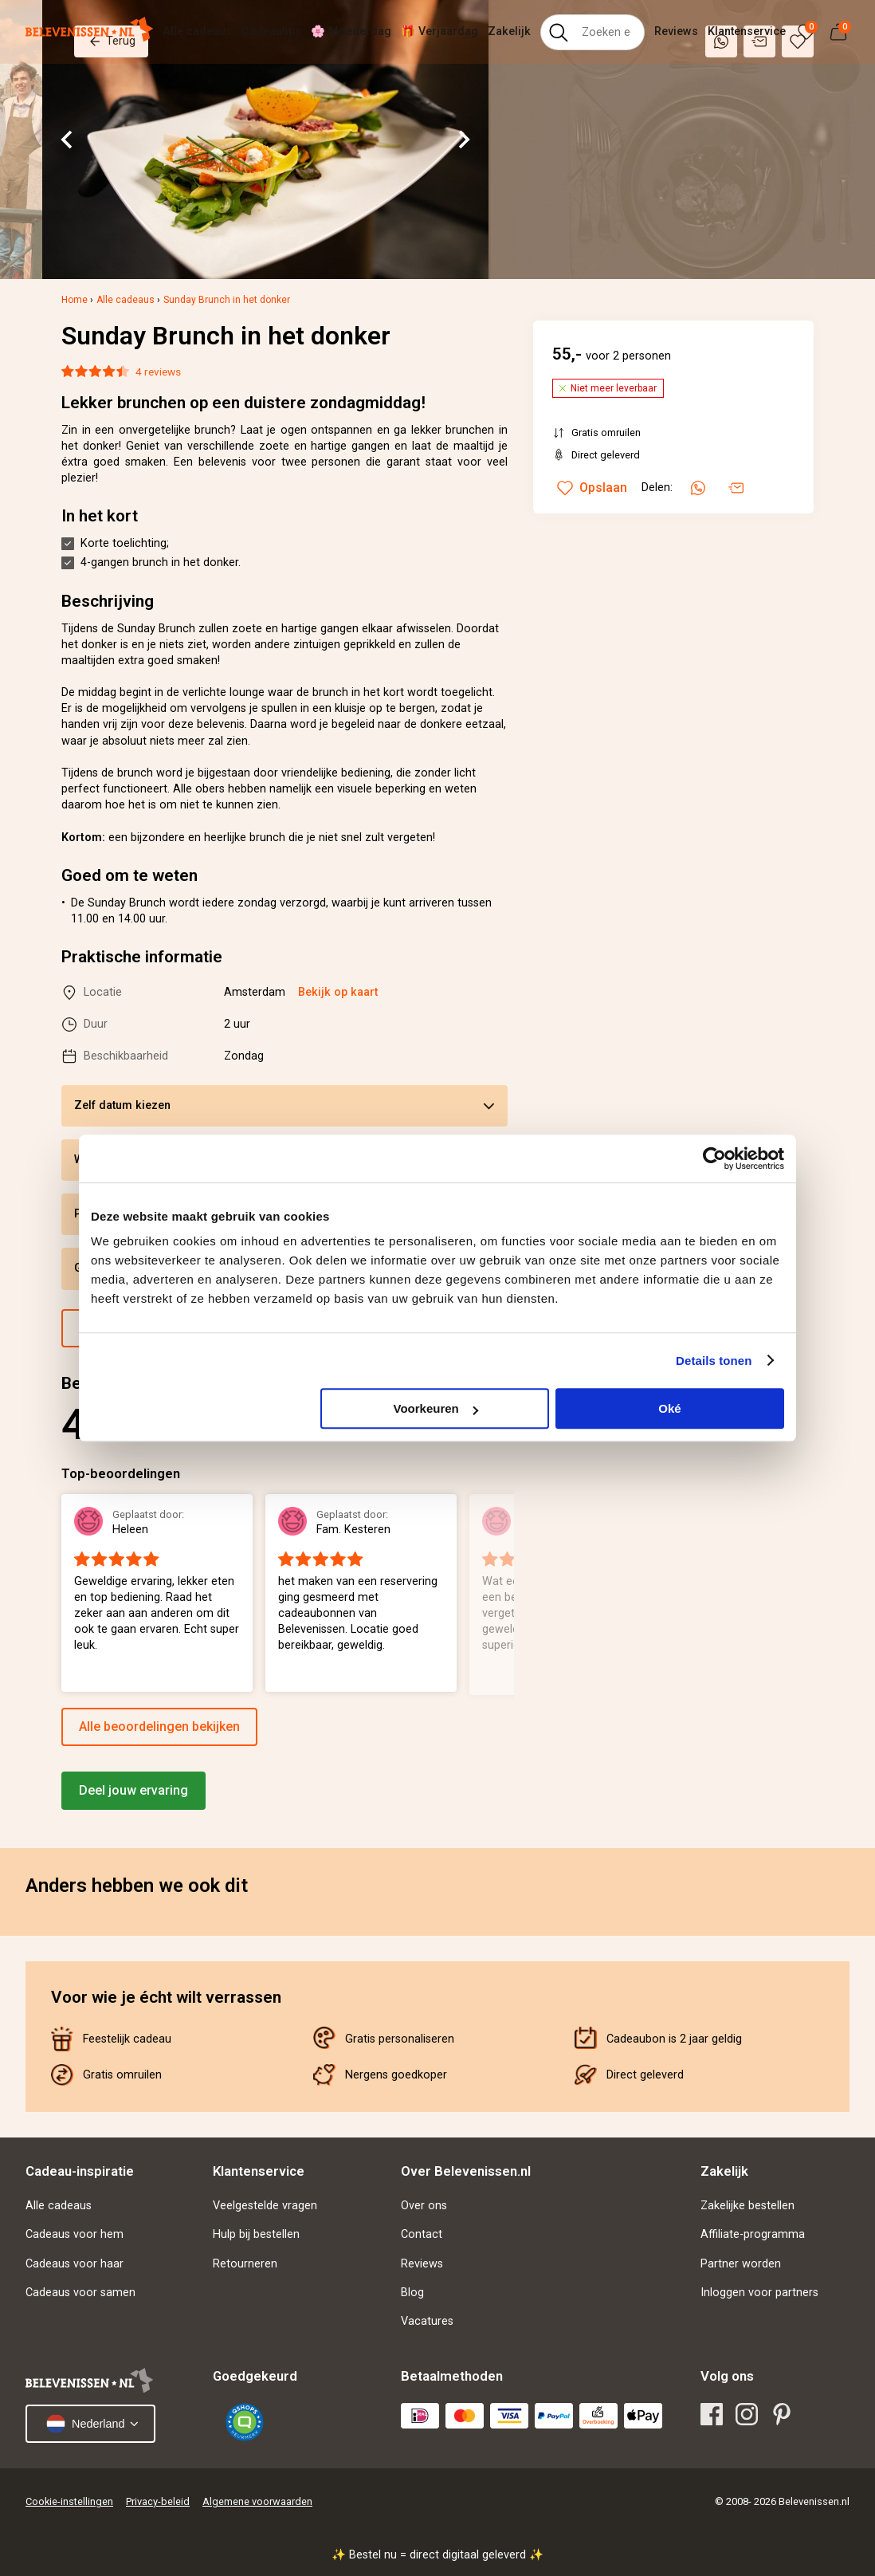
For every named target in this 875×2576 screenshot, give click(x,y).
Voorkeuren (435, 1408)
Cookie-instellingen (69, 2501)
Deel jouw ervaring (133, 1790)
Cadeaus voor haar (75, 2264)
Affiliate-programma (752, 2234)
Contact (421, 2234)
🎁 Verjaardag (439, 31)
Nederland (85, 2423)
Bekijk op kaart (338, 992)
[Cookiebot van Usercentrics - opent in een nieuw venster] (714, 1158)
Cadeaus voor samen (80, 2292)
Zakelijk (509, 31)
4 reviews (158, 371)
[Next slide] (463, 139)
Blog (412, 2292)
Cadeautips (271, 31)
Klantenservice (747, 31)
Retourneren (245, 2264)
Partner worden (740, 2264)
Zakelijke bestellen (747, 2205)
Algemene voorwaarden (257, 2501)
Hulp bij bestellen (256, 2234)
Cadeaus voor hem (75, 2234)
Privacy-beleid (158, 2501)
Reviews (676, 31)
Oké (669, 1408)
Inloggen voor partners (759, 2292)
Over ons (424, 2205)
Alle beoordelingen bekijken (159, 1726)
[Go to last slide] (68, 139)
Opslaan (592, 488)
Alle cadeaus (197, 31)
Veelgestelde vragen (265, 2205)
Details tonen (713, 1360)
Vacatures (427, 2321)
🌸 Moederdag (351, 31)
